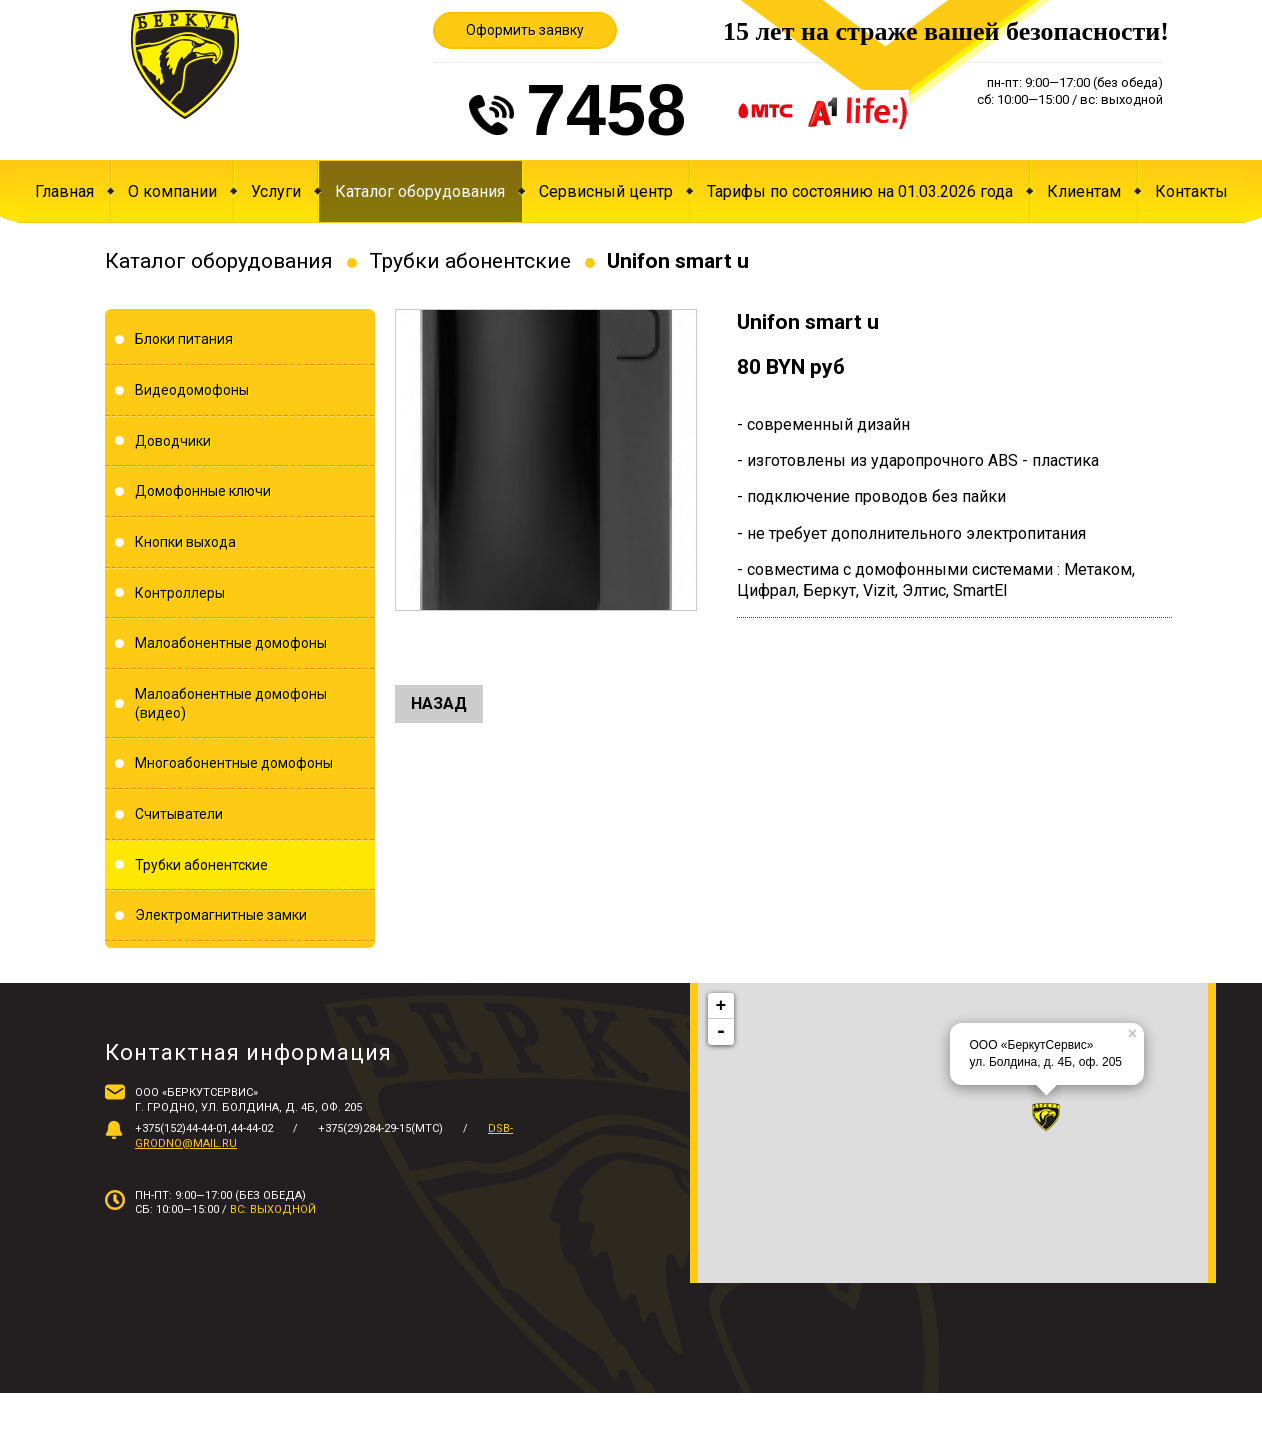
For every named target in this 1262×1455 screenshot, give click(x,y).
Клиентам (1084, 191)
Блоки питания (184, 339)
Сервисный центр (606, 191)
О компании (172, 191)
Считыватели (179, 814)
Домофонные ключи (203, 491)
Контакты (1191, 191)
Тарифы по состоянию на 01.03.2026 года (860, 191)
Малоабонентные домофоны (231, 643)
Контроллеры (180, 593)
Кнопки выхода (185, 542)
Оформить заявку (525, 30)
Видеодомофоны (192, 390)
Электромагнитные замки (221, 915)
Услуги (276, 191)
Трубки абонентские (470, 261)
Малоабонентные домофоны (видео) (231, 703)
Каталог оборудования (420, 191)
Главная (64, 191)
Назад (439, 703)
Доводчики (173, 441)
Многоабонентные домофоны (234, 763)
